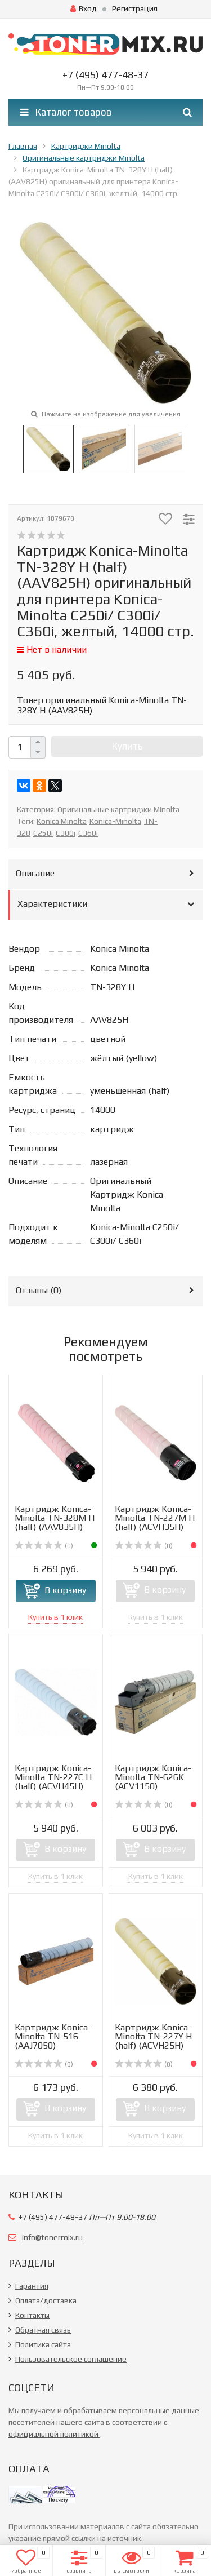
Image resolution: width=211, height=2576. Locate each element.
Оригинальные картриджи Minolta (118, 809)
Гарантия (31, 2285)
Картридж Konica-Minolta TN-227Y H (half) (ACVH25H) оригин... (153, 2041)
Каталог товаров (66, 112)
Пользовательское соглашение (71, 2359)
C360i (88, 832)
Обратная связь (43, 2329)
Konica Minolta (62, 821)
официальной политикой (54, 2433)
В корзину (65, 1590)
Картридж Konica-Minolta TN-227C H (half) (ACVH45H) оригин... (53, 1782)
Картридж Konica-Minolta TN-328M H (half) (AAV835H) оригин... (55, 1522)
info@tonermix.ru (52, 2237)
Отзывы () (38, 1290)
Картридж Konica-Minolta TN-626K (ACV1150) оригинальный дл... (154, 1782)
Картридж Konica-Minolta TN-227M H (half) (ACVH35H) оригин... (155, 1522)
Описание (35, 873)
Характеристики (52, 903)
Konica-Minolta (115, 821)
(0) (44, 1546)
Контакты (32, 2315)
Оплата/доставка (46, 2300)
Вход (83, 8)
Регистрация (135, 8)
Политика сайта (43, 2344)
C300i (65, 832)
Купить (127, 746)
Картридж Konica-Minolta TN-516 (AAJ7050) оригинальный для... (53, 2045)
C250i (43, 832)
